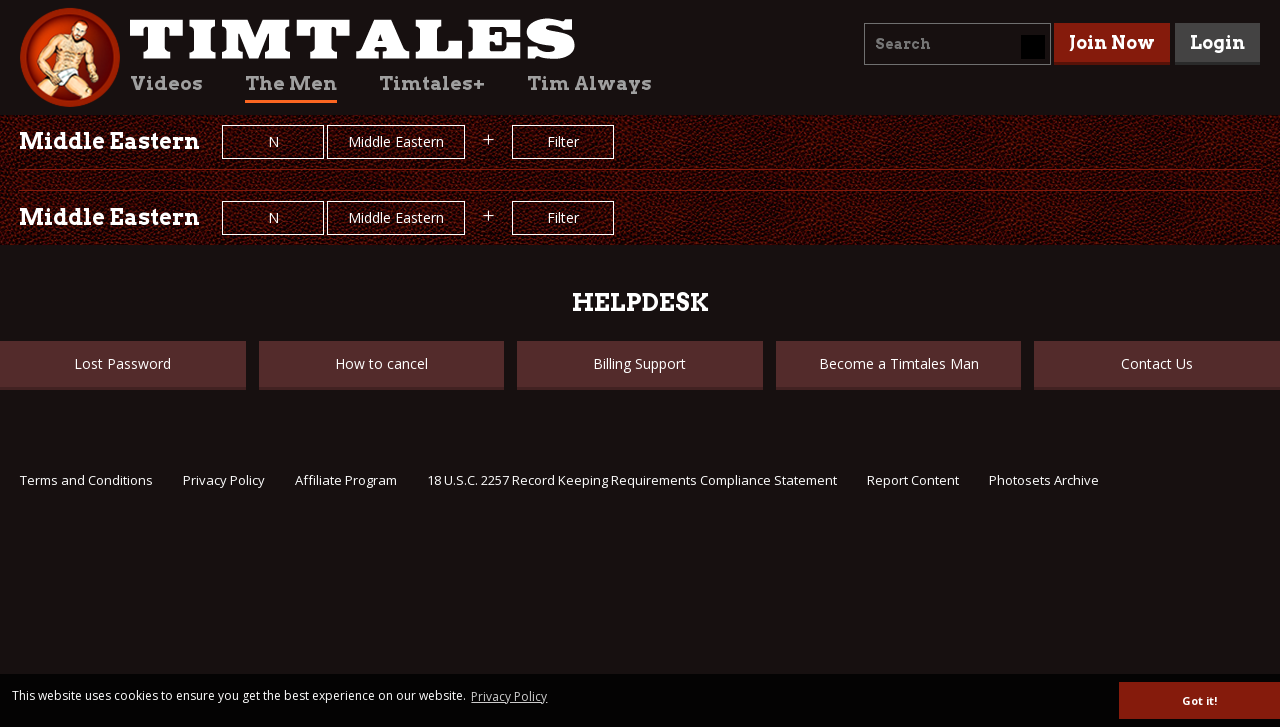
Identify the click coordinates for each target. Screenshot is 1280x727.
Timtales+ (432, 83)
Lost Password (122, 363)
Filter (563, 141)
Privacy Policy (224, 480)
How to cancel (381, 363)
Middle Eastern (396, 141)
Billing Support (639, 363)
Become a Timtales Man (899, 363)
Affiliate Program (346, 480)
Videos (166, 83)
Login (1217, 42)
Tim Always (589, 83)
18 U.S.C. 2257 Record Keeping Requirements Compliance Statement (632, 480)
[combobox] (957, 44)
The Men (291, 83)
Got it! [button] (1199, 700)
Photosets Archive (1044, 480)
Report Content (913, 480)
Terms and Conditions (86, 480)
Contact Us (1157, 363)
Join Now (1112, 42)
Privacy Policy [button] (509, 696)
